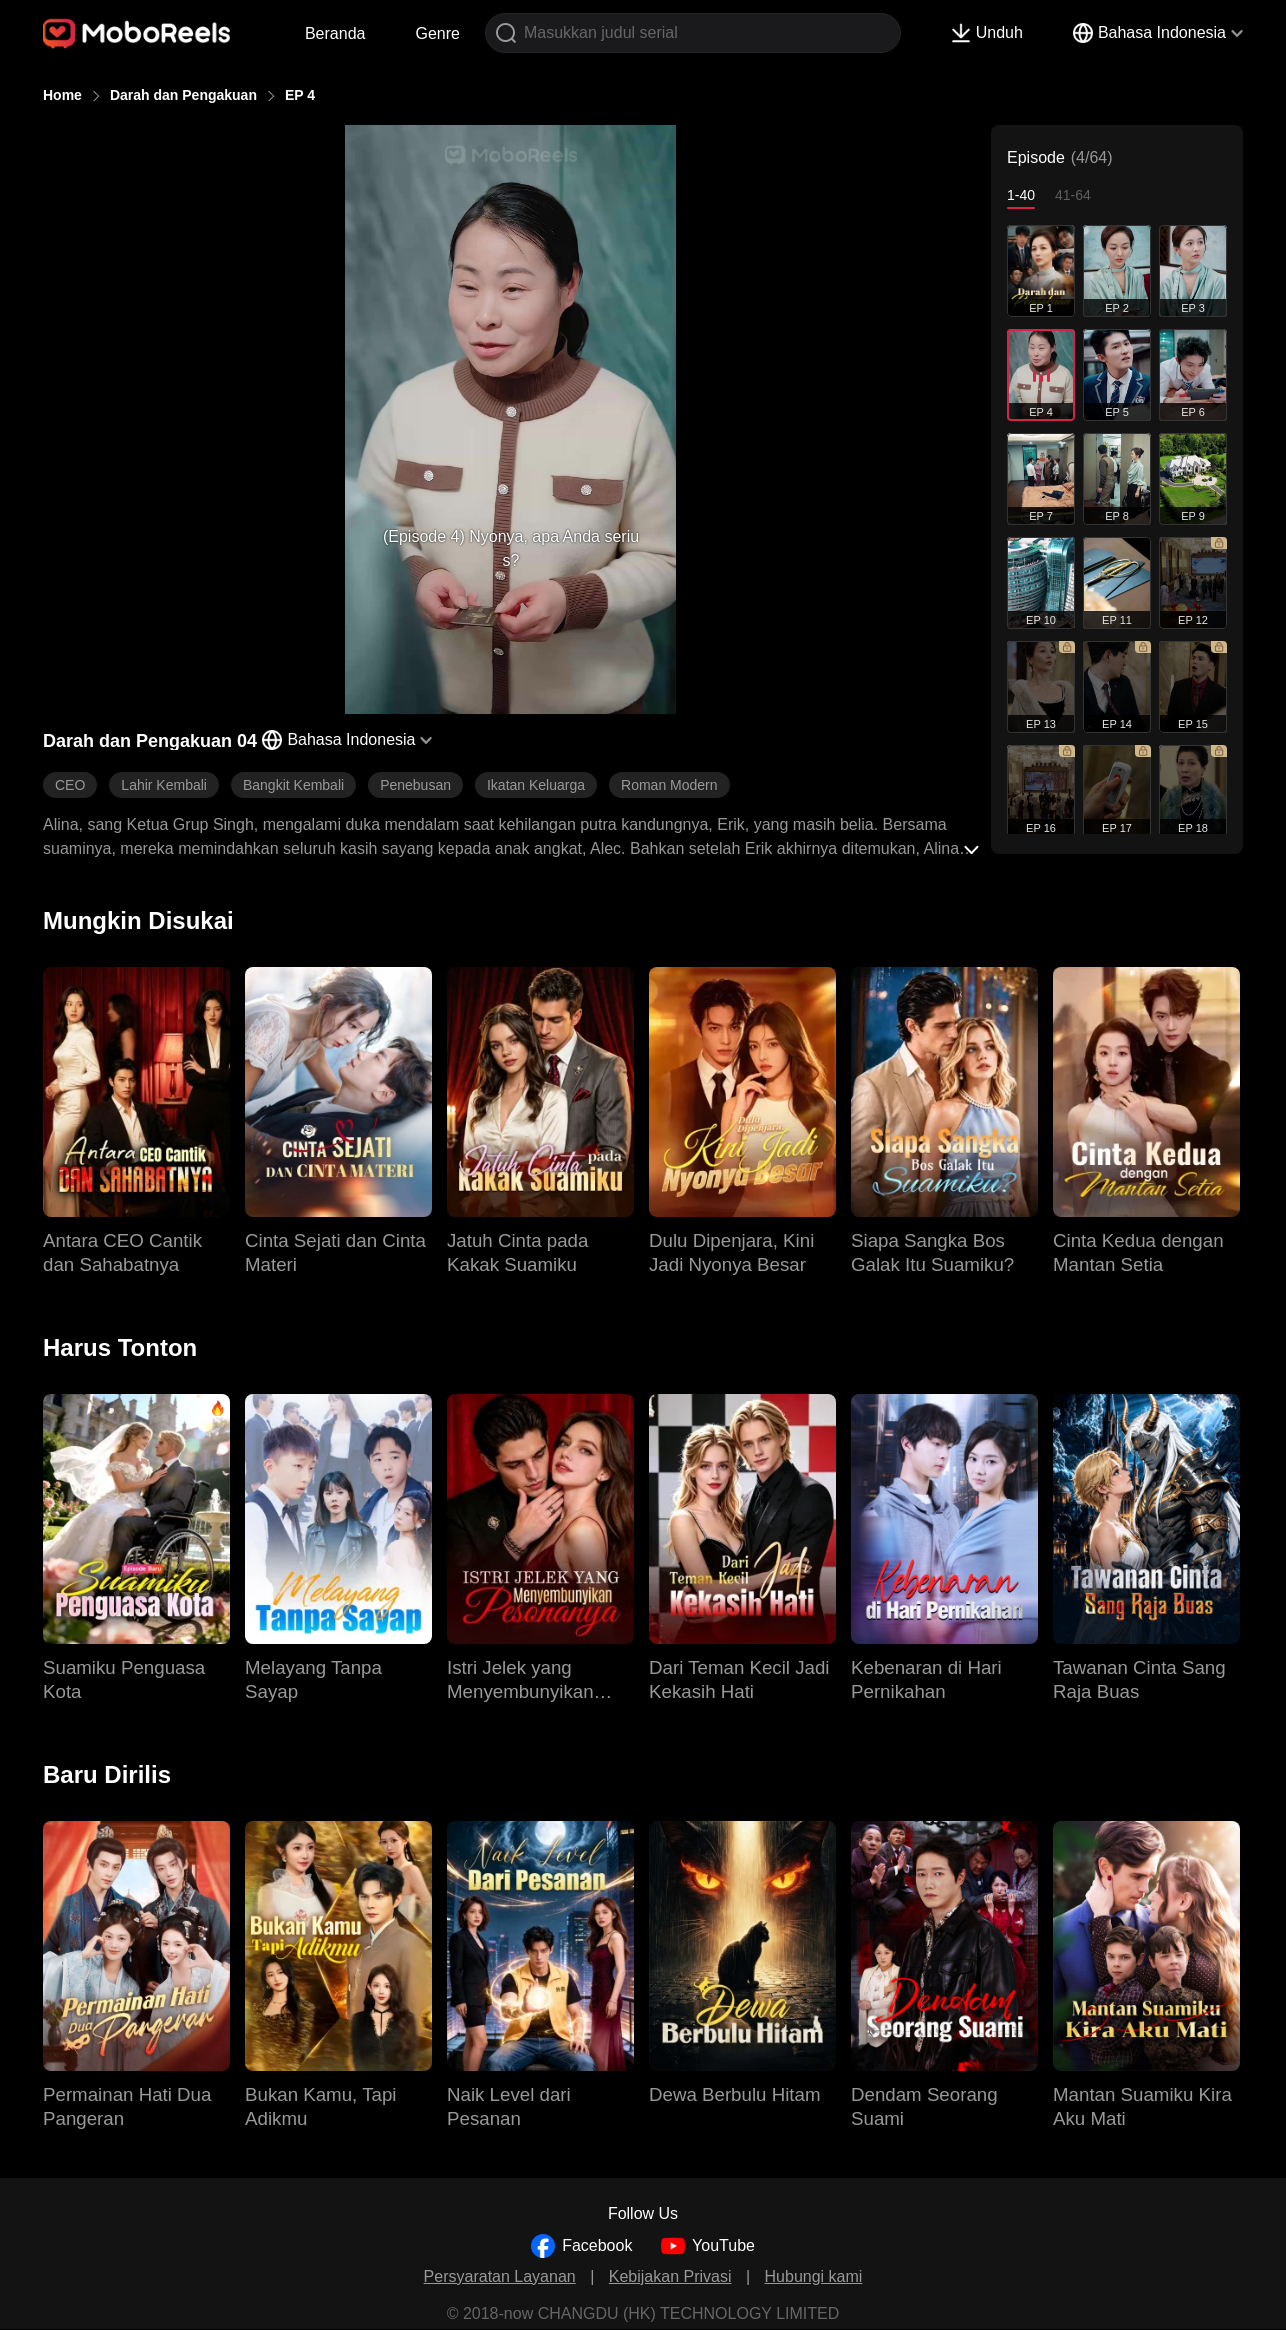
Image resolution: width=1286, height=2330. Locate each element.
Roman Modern (669, 785)
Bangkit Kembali (293, 785)
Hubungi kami (814, 2276)
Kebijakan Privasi (670, 2276)
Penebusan (415, 785)
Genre (437, 33)
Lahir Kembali (164, 785)
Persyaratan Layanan (500, 2276)
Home (62, 95)
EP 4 (300, 95)
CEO (70, 785)
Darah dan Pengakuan (183, 95)
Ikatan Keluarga (536, 785)
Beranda (335, 33)
